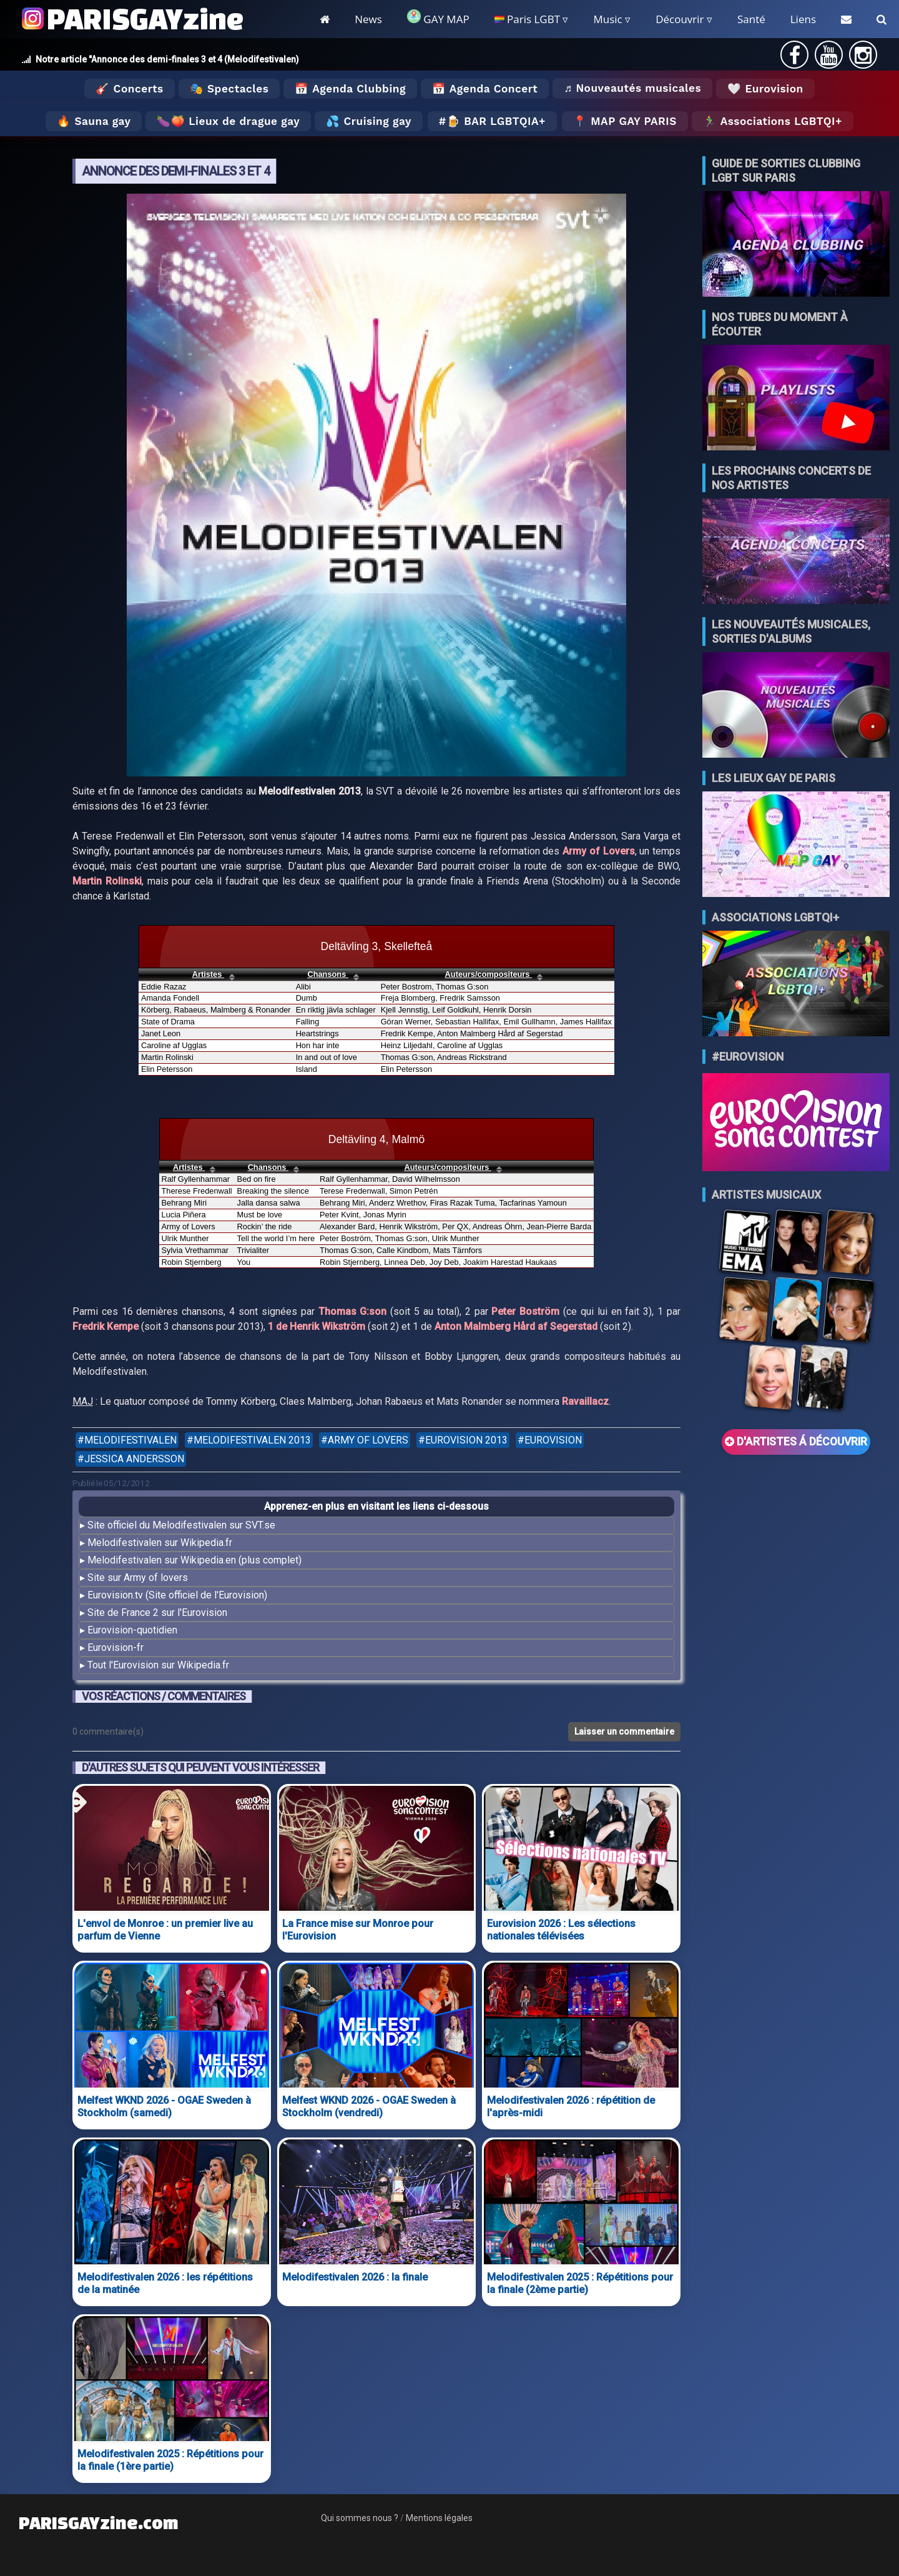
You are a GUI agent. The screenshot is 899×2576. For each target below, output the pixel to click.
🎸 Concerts (129, 88)
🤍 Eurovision (765, 88)
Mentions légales (439, 2518)
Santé (751, 19)
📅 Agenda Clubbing (350, 88)
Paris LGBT (527, 19)
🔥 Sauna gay (93, 121)
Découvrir (680, 19)
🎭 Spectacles (229, 88)
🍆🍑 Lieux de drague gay (228, 121)
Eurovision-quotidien (132, 1630)
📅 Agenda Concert (485, 88)
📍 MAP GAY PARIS (625, 121)
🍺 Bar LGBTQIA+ (496, 121)
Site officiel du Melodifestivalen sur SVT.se (181, 1525)
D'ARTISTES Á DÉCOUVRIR (796, 1441)
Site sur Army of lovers (137, 1577)
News (368, 19)
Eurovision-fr (115, 1647)
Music (607, 19)
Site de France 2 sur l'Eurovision (157, 1612)
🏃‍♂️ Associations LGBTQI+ (772, 121)
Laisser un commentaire (624, 1731)
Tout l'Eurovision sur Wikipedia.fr (158, 1665)
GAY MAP (438, 17)
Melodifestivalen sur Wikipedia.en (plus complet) (194, 1560)
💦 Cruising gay (368, 121)
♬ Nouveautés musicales (632, 88)
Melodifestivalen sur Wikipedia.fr (159, 1542)
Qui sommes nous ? (359, 2518)
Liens (803, 19)
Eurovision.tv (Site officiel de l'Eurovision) (177, 1595)
